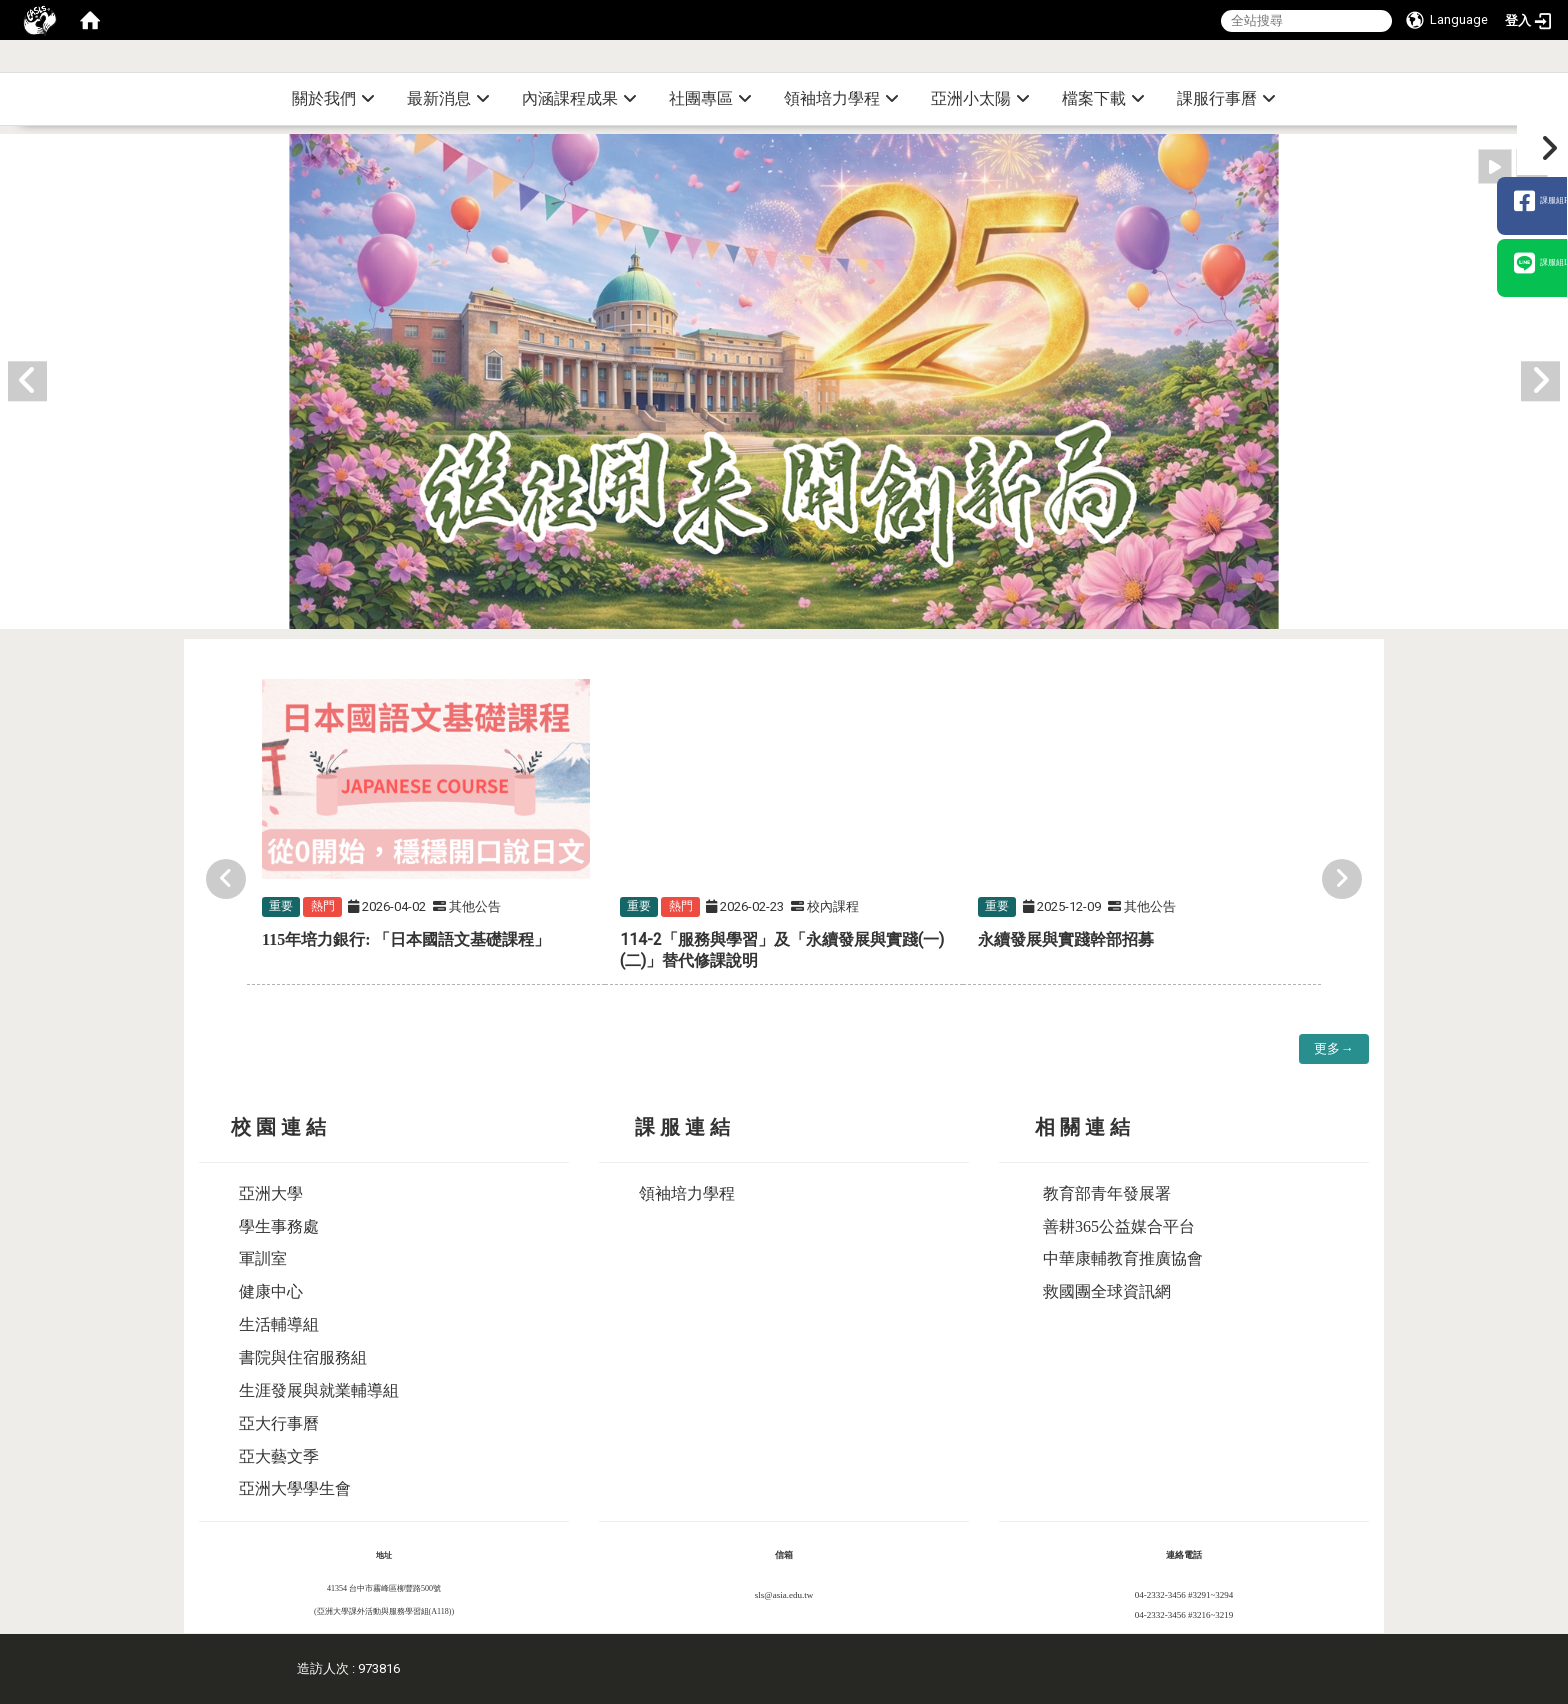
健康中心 (271, 1291)
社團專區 (710, 98)
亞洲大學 (271, 1193)
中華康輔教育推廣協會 (1123, 1258)
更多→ (1333, 1048)
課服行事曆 (1226, 98)
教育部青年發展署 (1107, 1193)
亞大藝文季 (279, 1456)
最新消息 (448, 98)
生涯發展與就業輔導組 (319, 1390)
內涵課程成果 (579, 98)
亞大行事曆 (279, 1423)
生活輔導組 (279, 1324)
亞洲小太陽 (980, 98)
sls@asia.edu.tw (784, 1595)
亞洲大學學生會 (295, 1488)
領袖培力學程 (841, 98)
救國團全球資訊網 (1107, 1291)
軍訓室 (263, 1258)
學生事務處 (279, 1226)
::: (1560, 64)
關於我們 (333, 98)
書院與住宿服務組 (303, 1357)
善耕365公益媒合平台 (1119, 1226)
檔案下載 (1103, 98)
